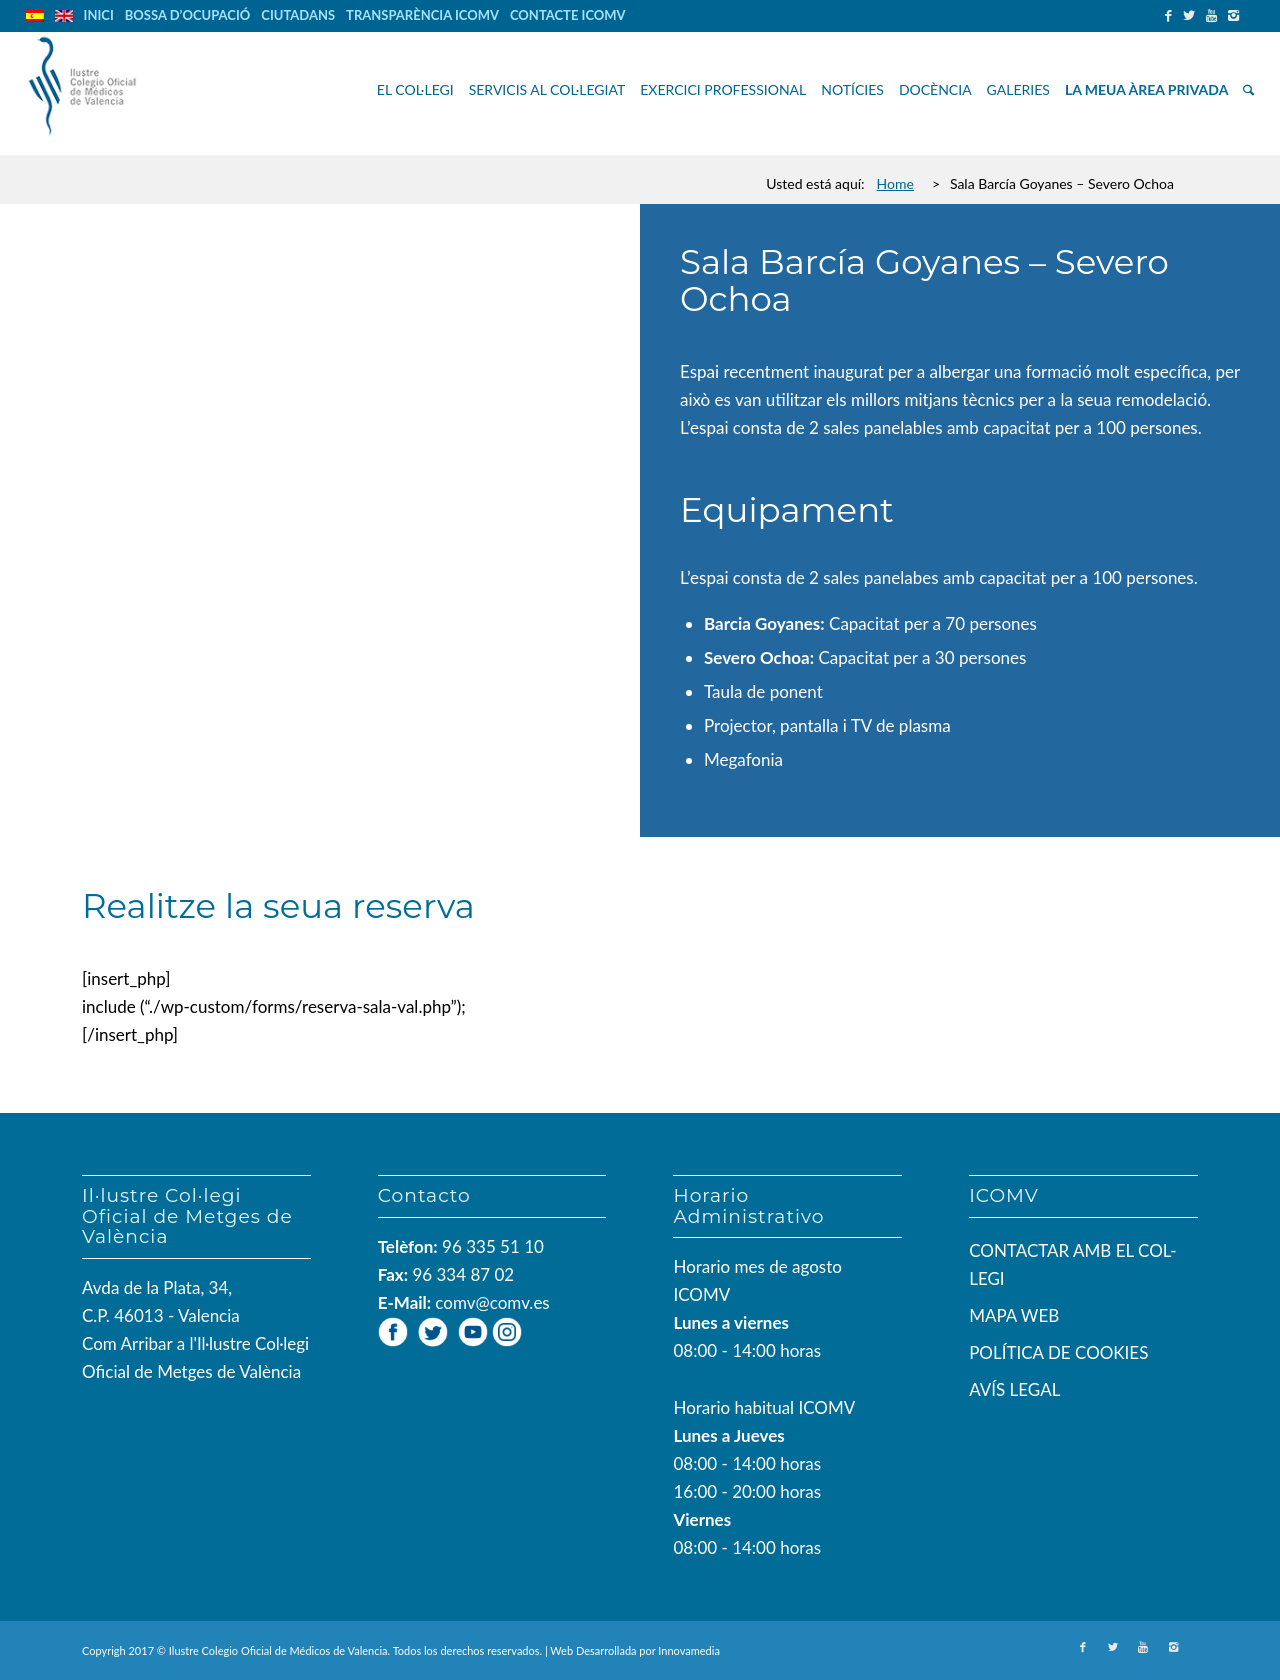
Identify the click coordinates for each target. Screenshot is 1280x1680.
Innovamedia (689, 1650)
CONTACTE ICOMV (568, 15)
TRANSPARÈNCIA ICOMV (422, 15)
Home (895, 183)
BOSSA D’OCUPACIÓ (188, 15)
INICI (99, 15)
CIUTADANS (298, 15)
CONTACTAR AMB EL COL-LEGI (1073, 1264)
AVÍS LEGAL (1014, 1389)
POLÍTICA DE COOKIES (1058, 1352)
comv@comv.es (492, 1302)
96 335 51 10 (493, 1246)
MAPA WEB (1014, 1315)
